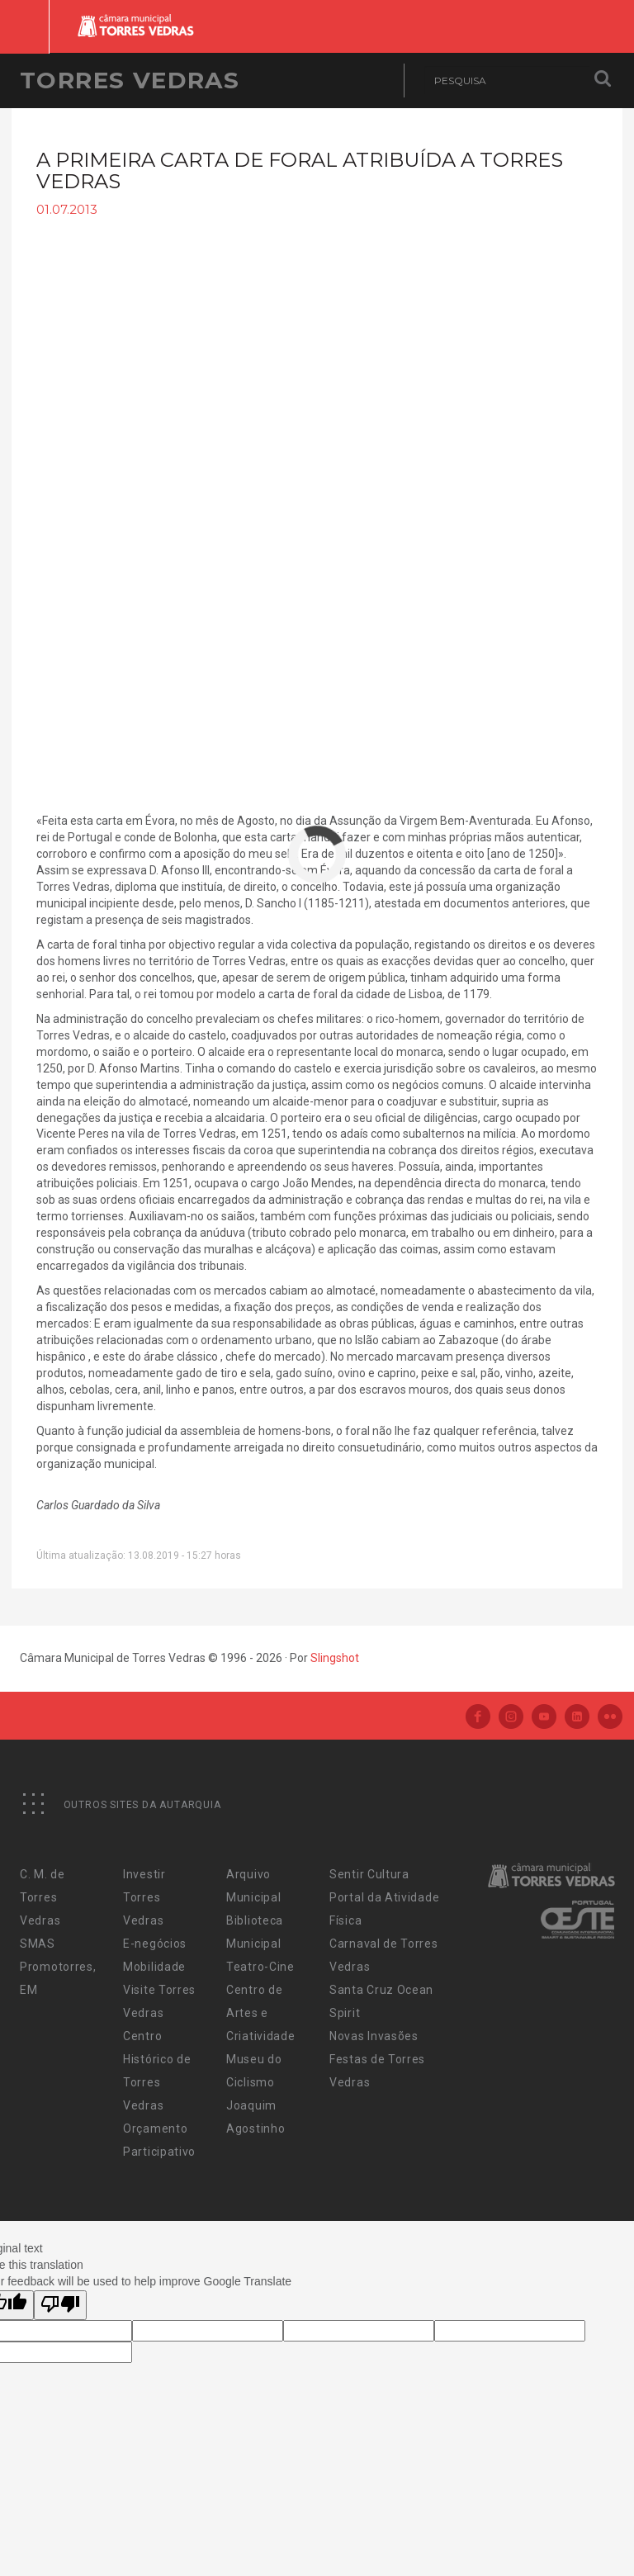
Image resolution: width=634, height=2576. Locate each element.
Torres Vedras (129, 80)
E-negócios (155, 1943)
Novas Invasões (374, 2036)
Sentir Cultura (369, 1874)
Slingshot (334, 1657)
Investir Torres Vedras (144, 1897)
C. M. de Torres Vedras (42, 1897)
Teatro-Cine (260, 1966)
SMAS (37, 1943)
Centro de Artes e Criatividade (260, 2013)
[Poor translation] (60, 2305)
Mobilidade (154, 1966)
